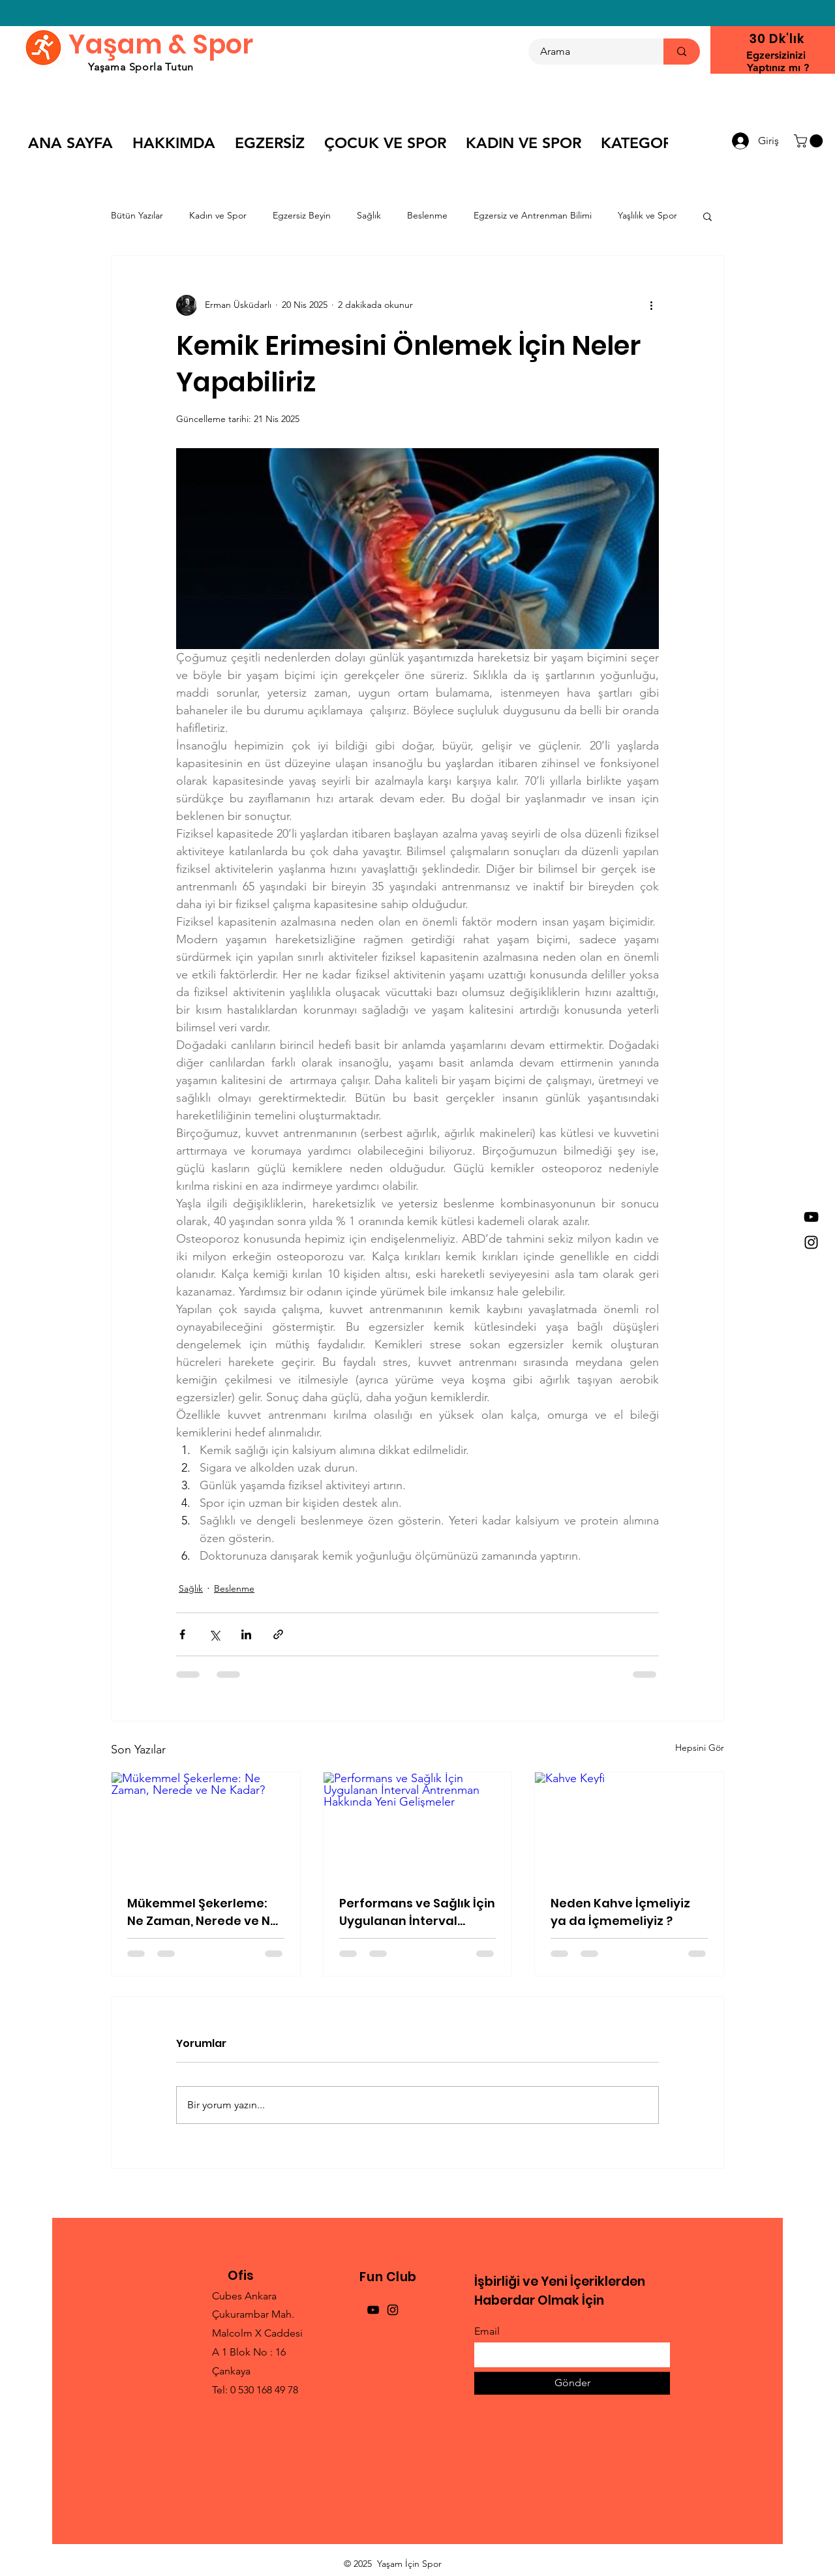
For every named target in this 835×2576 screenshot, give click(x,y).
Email (487, 2331)
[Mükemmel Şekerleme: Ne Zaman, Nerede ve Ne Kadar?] (206, 1825)
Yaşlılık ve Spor (647, 215)
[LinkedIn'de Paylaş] (246, 1634)
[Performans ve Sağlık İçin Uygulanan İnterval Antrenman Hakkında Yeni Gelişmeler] (418, 1825)
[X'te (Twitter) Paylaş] (214, 1634)
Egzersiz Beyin (302, 215)
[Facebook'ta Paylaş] (182, 1634)
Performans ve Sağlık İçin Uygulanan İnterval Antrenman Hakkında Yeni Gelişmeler (417, 1912)
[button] (810, 140)
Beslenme (427, 215)
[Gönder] (572, 2383)
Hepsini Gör (699, 1747)
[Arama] (588, 51)
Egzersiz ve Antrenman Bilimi (533, 215)
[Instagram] (811, 1242)
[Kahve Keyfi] (629, 1825)
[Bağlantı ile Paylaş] (278, 1634)
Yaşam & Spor (160, 44)
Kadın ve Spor (218, 215)
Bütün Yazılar (137, 215)
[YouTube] (811, 1217)
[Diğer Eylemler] (651, 305)
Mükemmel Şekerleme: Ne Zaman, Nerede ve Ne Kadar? (202, 1912)
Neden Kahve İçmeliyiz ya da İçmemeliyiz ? (620, 1912)
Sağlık (369, 215)
